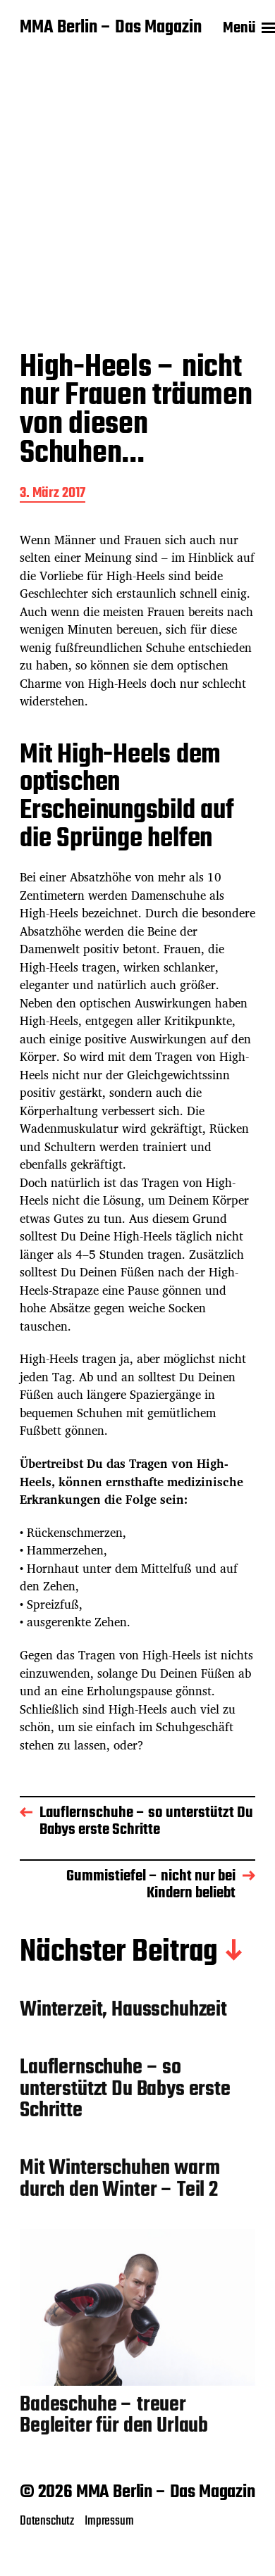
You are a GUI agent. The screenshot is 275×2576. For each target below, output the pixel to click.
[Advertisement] (132, 194)
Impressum (109, 2521)
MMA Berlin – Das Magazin (111, 28)
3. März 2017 (52, 494)
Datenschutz (47, 2521)
